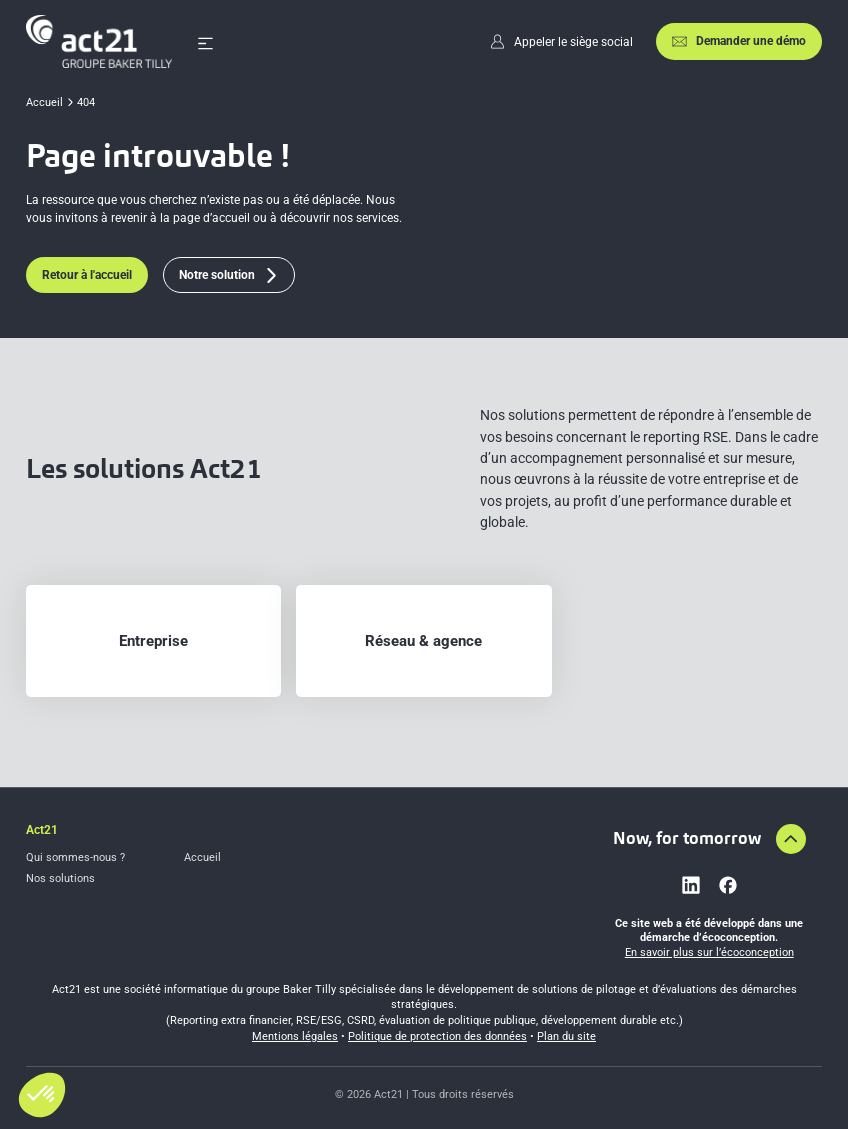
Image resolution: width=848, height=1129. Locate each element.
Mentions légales (295, 1036)
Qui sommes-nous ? (75, 857)
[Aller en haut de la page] (791, 839)
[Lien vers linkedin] (691, 885)
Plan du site (566, 1036)
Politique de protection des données (437, 1036)
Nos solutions (60, 878)
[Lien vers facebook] (728, 885)
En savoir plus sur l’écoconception (709, 952)
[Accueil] (99, 41)
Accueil (202, 857)
